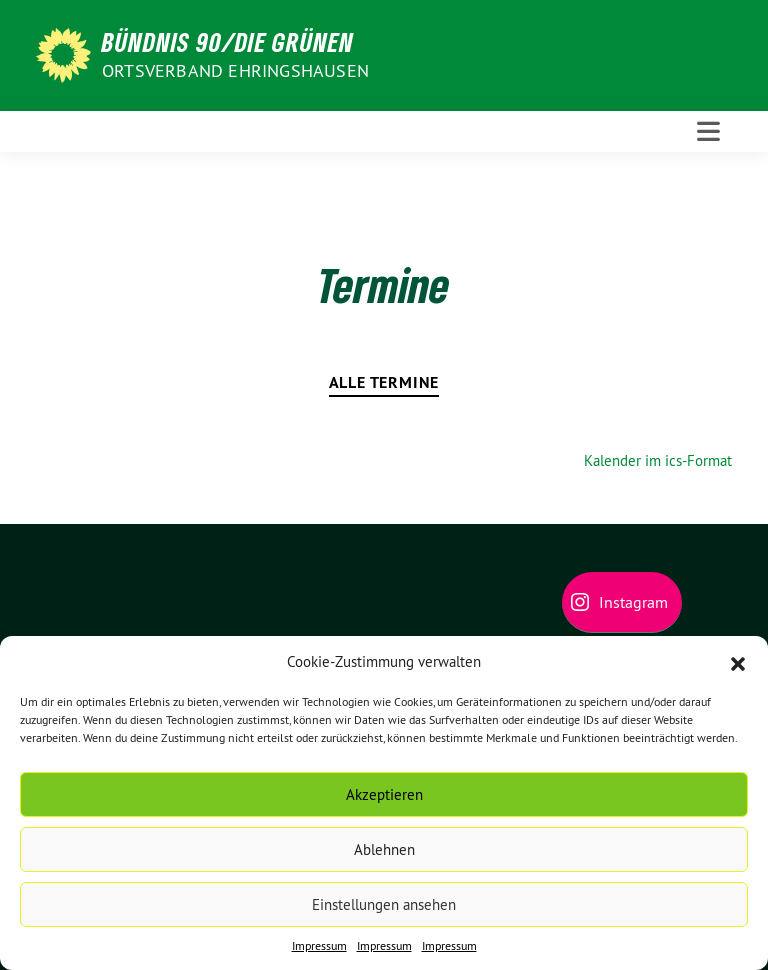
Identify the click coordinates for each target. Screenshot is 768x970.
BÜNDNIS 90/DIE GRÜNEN (228, 42)
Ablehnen (384, 849)
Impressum (319, 945)
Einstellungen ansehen (384, 904)
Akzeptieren (384, 794)
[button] (738, 662)
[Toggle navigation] (708, 131)
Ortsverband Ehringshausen (235, 70)
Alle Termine (384, 382)
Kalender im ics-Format (658, 460)
